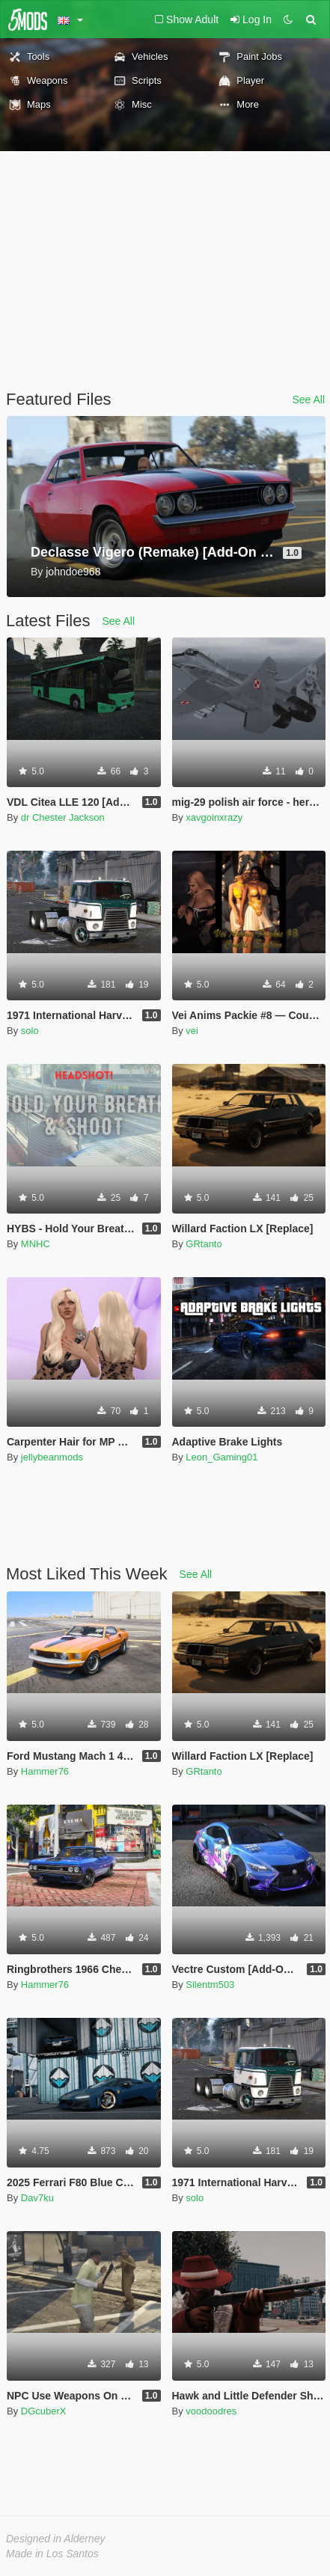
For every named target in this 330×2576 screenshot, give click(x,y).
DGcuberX (44, 2411)
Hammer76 (45, 1771)
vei (192, 1030)
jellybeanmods (52, 1457)
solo (30, 1030)
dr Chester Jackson (63, 817)
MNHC (35, 1243)
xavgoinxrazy (214, 817)
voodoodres (211, 2411)
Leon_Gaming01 (221, 1457)
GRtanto (203, 1243)
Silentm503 (210, 1984)
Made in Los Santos (52, 2554)
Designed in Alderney (56, 2539)
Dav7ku (37, 2197)
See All (308, 400)
